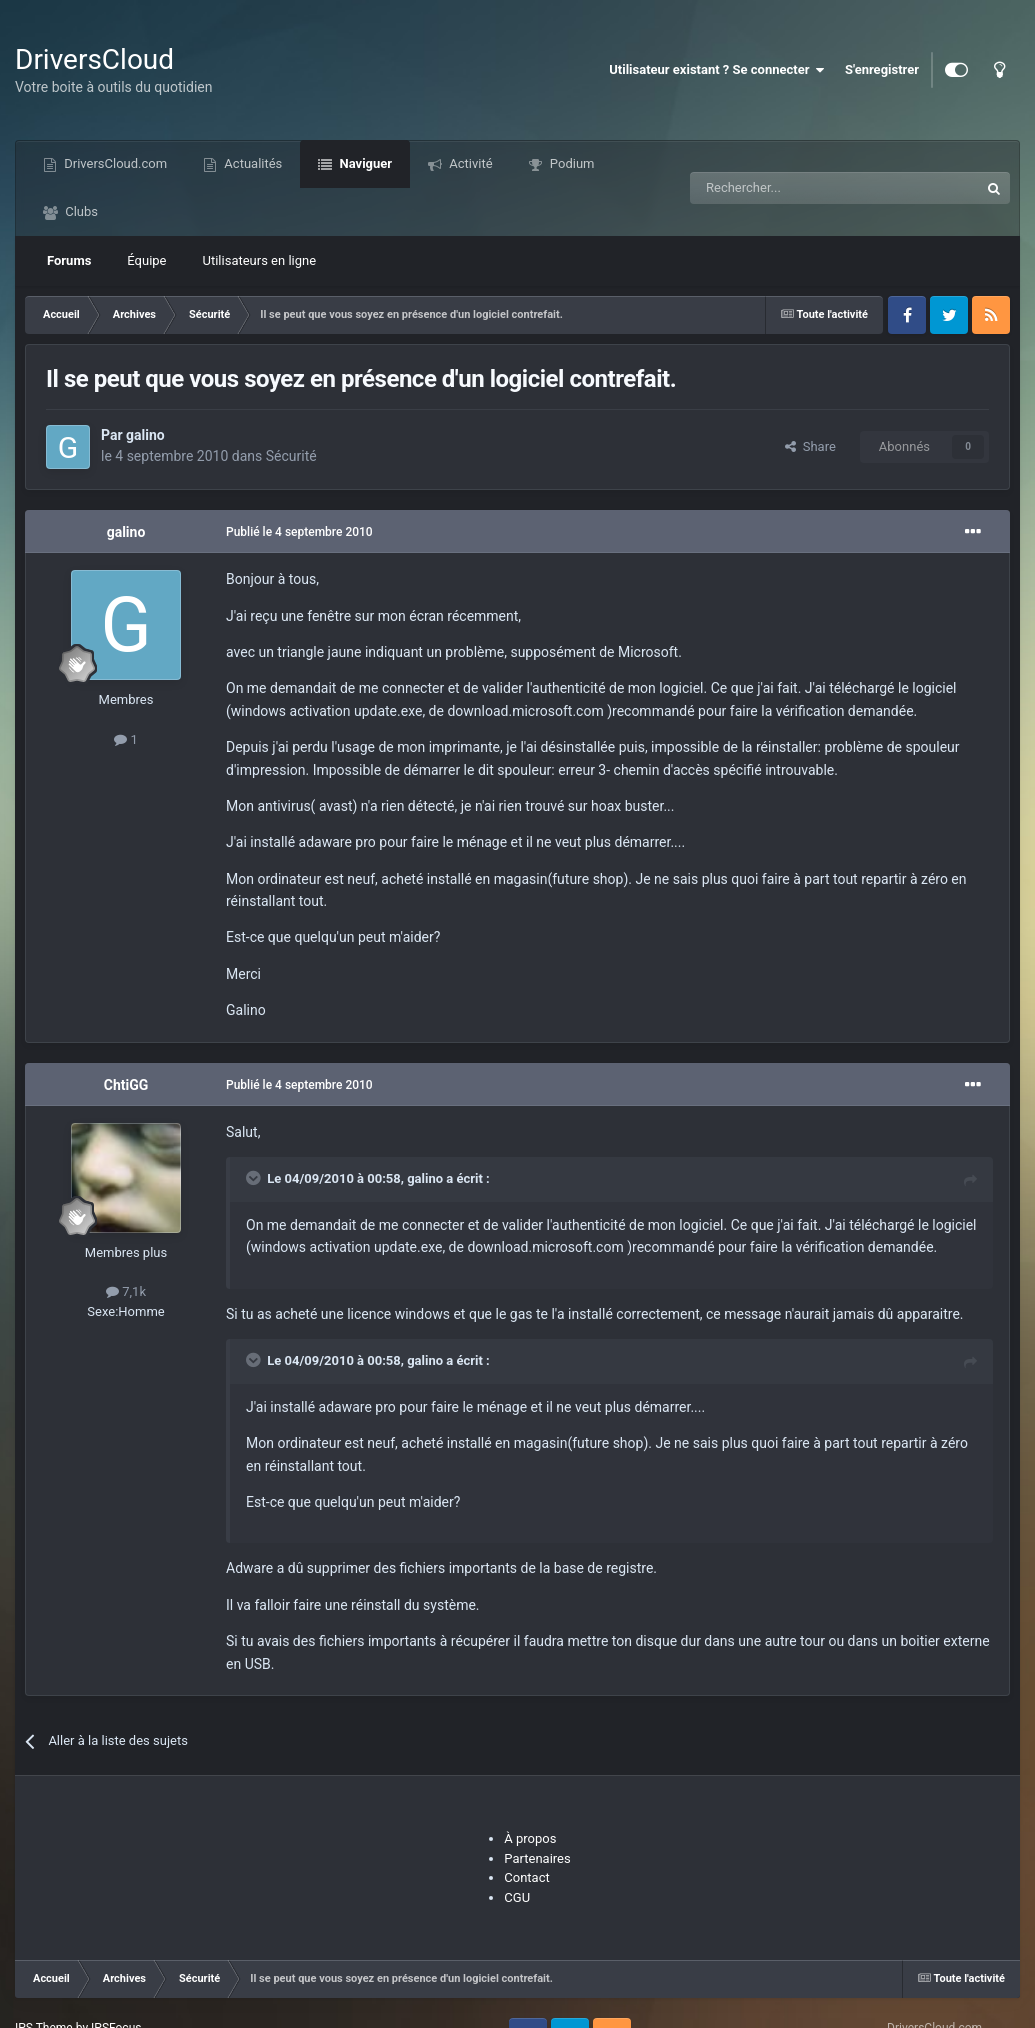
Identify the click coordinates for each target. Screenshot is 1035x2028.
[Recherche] (793, 188)
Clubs (80, 211)
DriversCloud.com (114, 163)
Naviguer (364, 163)
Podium (571, 163)
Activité (469, 163)
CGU (517, 1897)
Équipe (146, 260)
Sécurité (291, 456)
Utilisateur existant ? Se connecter (717, 70)
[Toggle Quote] (255, 1178)
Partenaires (537, 1858)
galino (145, 435)
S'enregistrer (882, 69)
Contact (526, 1877)
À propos (530, 1838)
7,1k (126, 1291)
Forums (69, 260)
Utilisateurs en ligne (260, 260)
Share (810, 446)
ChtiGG (126, 1085)
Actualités (251, 163)
